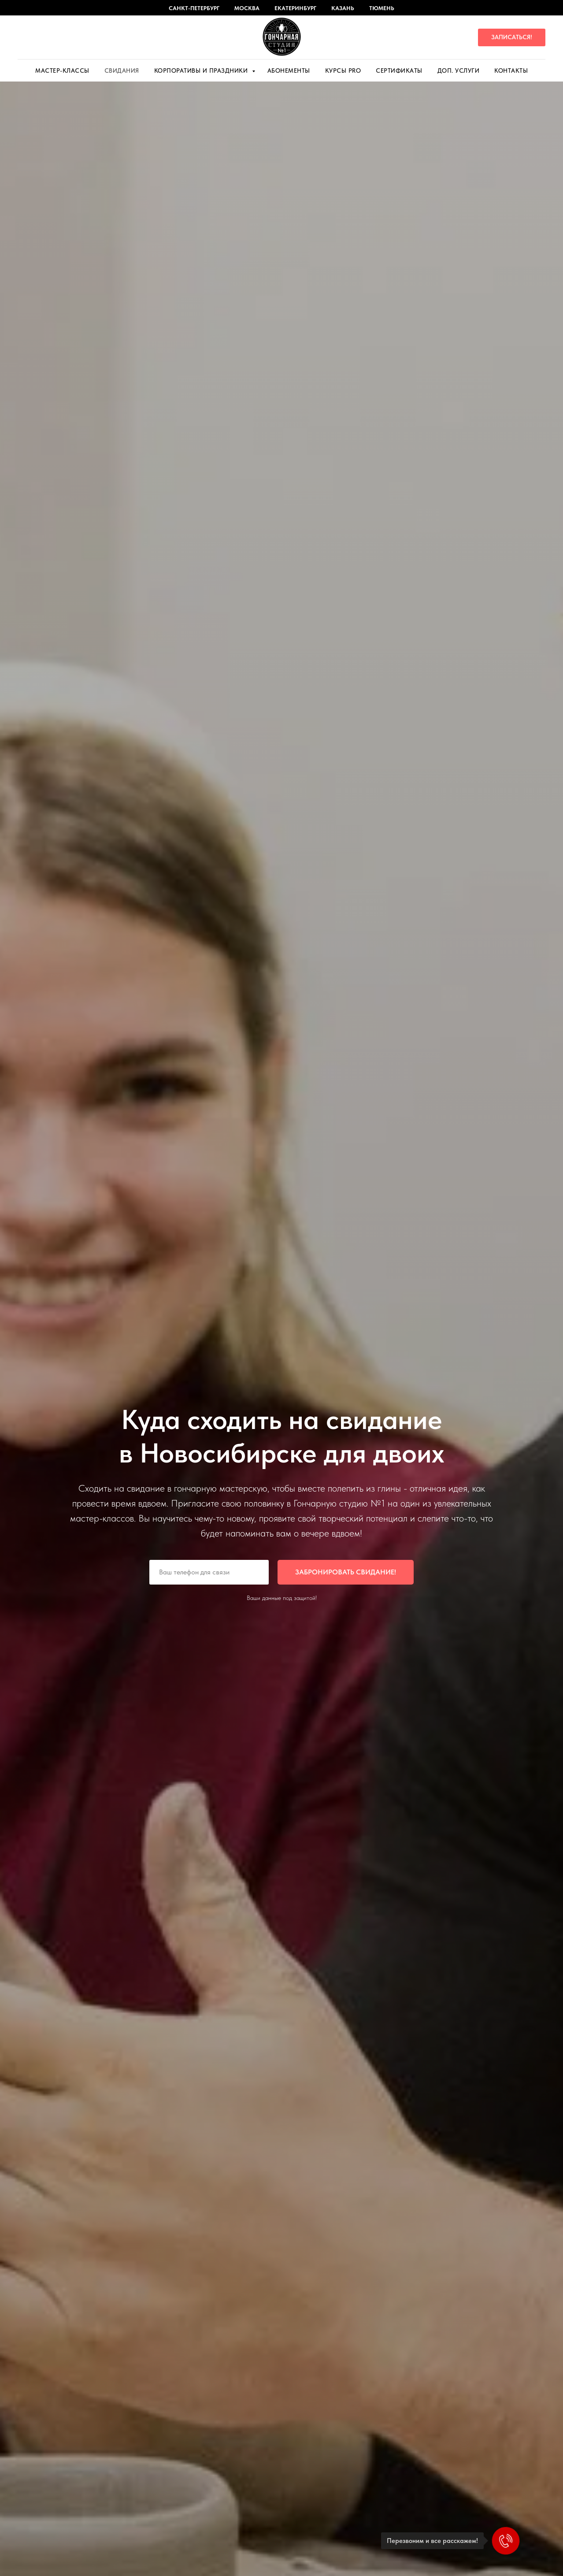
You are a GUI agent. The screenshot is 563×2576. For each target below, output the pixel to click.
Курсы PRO (343, 70)
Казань (342, 8)
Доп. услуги (458, 70)
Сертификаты (399, 70)
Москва (246, 8)
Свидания (121, 70)
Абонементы (288, 70)
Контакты (511, 70)
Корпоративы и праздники (202, 70)
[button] (511, 37)
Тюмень (381, 8)
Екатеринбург (295, 8)
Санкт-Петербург (194, 8)
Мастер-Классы (62, 70)
